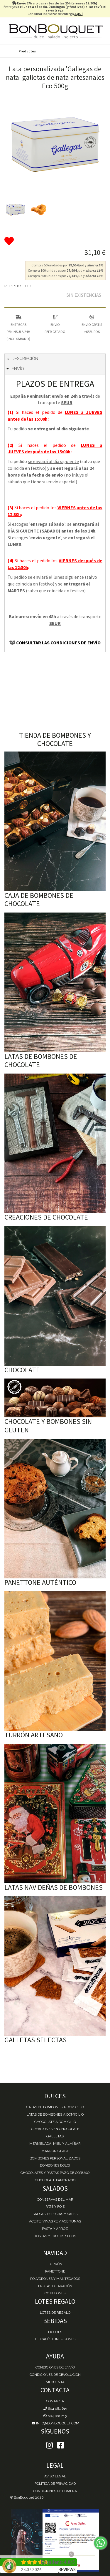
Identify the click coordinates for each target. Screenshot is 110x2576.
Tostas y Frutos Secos (55, 2236)
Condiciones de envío (55, 2367)
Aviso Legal (55, 2476)
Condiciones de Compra (55, 2491)
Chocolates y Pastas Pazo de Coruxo (55, 2173)
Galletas (55, 2136)
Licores (55, 2332)
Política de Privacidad (55, 2484)
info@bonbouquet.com (55, 2423)
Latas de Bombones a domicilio (55, 2114)
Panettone (55, 2271)
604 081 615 (55, 2408)
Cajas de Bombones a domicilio (55, 2107)
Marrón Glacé (55, 2151)
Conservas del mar (55, 2199)
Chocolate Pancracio (55, 2180)
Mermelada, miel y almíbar (55, 2144)
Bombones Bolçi (55, 2165)
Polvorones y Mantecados (55, 2279)
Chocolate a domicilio (55, 2122)
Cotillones (55, 2293)
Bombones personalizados (55, 2158)
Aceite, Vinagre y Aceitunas (55, 2221)
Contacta (55, 2401)
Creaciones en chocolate (55, 2129)
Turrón (55, 2264)
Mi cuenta (55, 2382)
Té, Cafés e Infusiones (55, 2339)
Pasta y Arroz (55, 2229)
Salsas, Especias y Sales (55, 2214)
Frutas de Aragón (55, 2286)
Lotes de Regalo (55, 2312)
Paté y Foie (55, 2207)
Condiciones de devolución (55, 2375)
